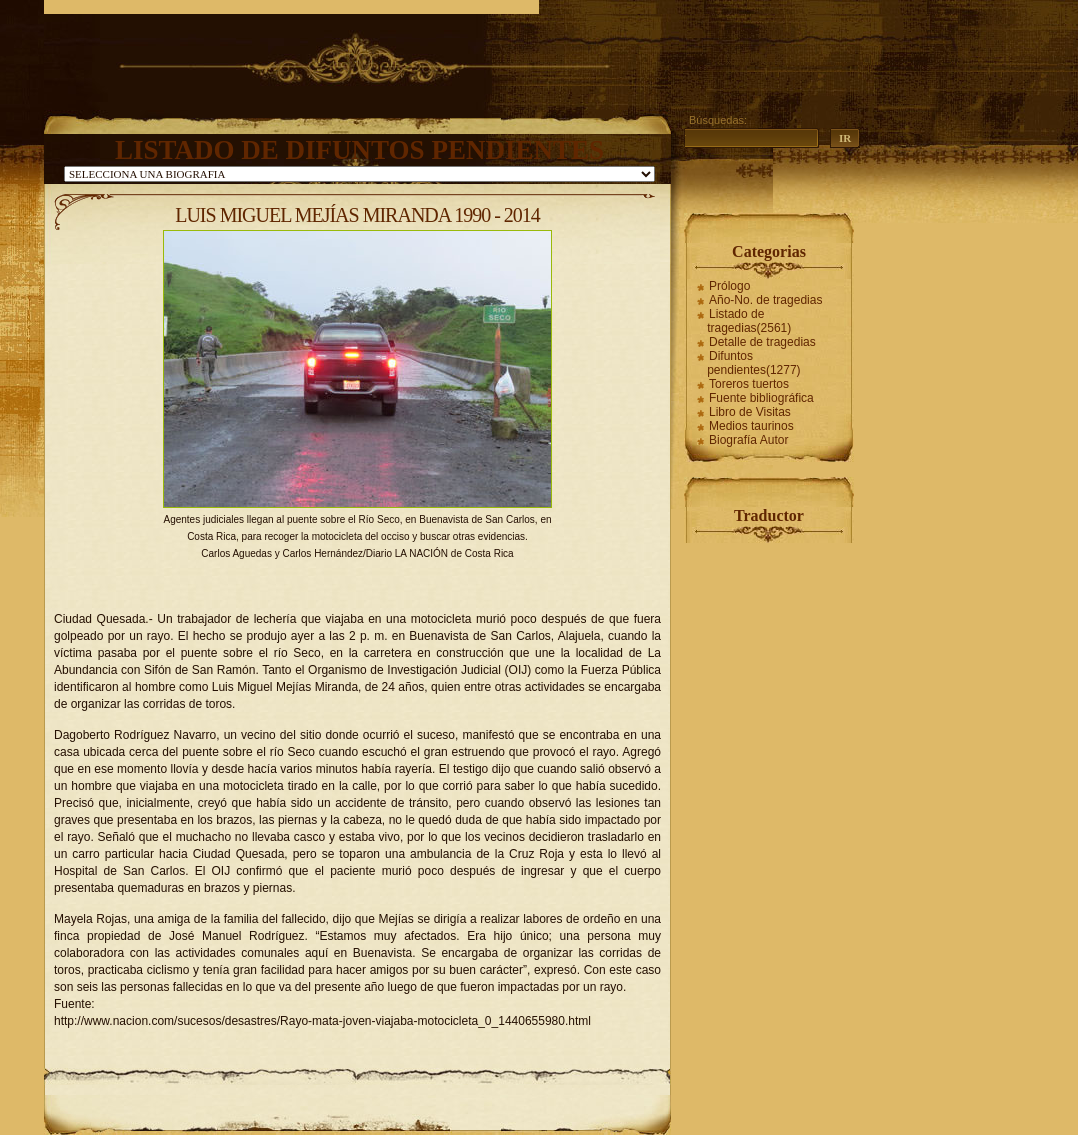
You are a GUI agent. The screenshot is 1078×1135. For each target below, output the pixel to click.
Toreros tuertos (749, 384)
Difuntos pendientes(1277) (753, 363)
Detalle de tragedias (762, 342)
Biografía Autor (748, 440)
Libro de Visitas (750, 412)
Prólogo (729, 286)
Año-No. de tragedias (765, 300)
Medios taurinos (751, 426)
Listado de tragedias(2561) (749, 321)
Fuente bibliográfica (761, 398)
